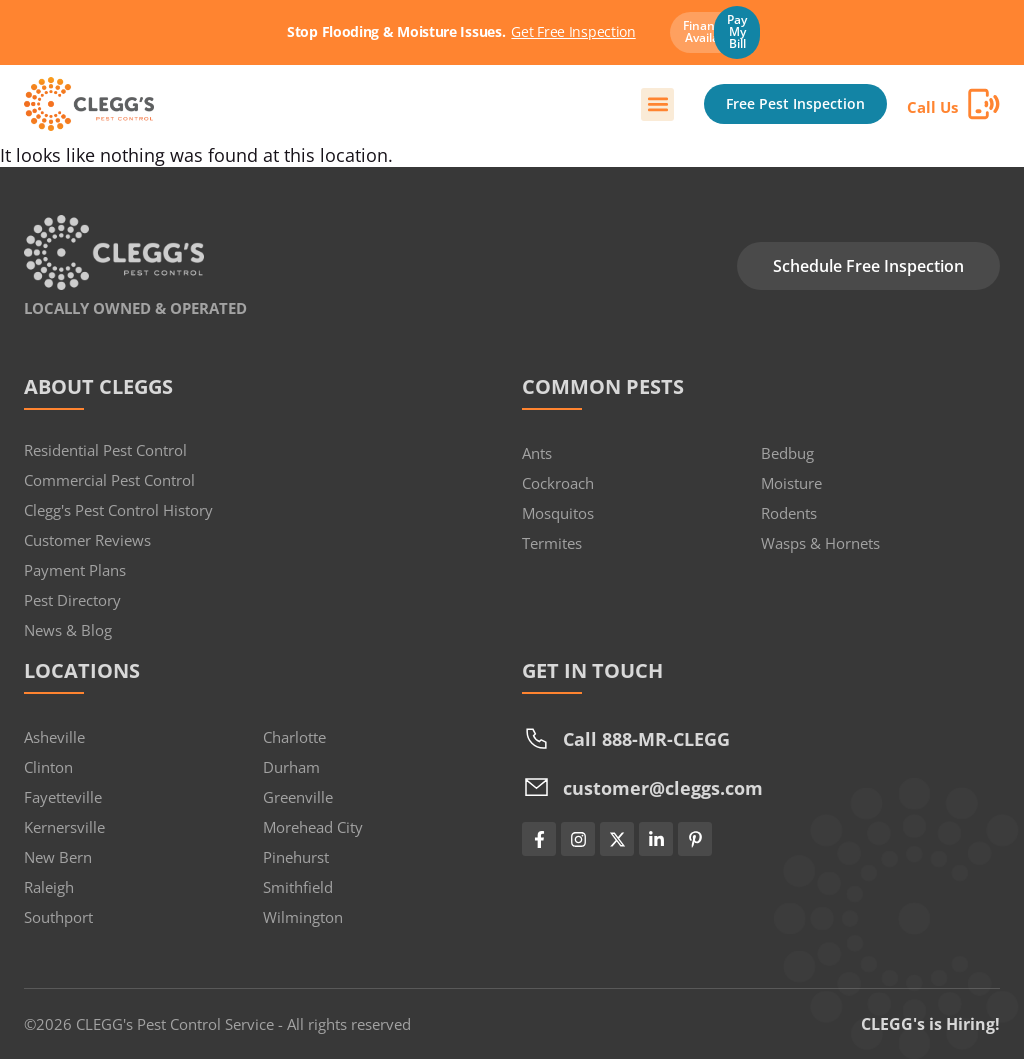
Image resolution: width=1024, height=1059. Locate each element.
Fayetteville (63, 797)
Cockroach (558, 483)
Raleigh (49, 887)
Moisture (791, 483)
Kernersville (64, 827)
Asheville (54, 737)
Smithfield (298, 887)
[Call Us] (984, 104)
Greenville (298, 797)
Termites (552, 543)
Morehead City (313, 827)
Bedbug (787, 453)
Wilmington (303, 917)
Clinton (48, 767)
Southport (58, 917)
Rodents (789, 513)
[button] (657, 104)
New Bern (58, 857)
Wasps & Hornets (820, 543)
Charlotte (294, 737)
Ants (537, 453)
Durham (291, 767)
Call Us (932, 107)
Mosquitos (558, 513)
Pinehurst (296, 857)
